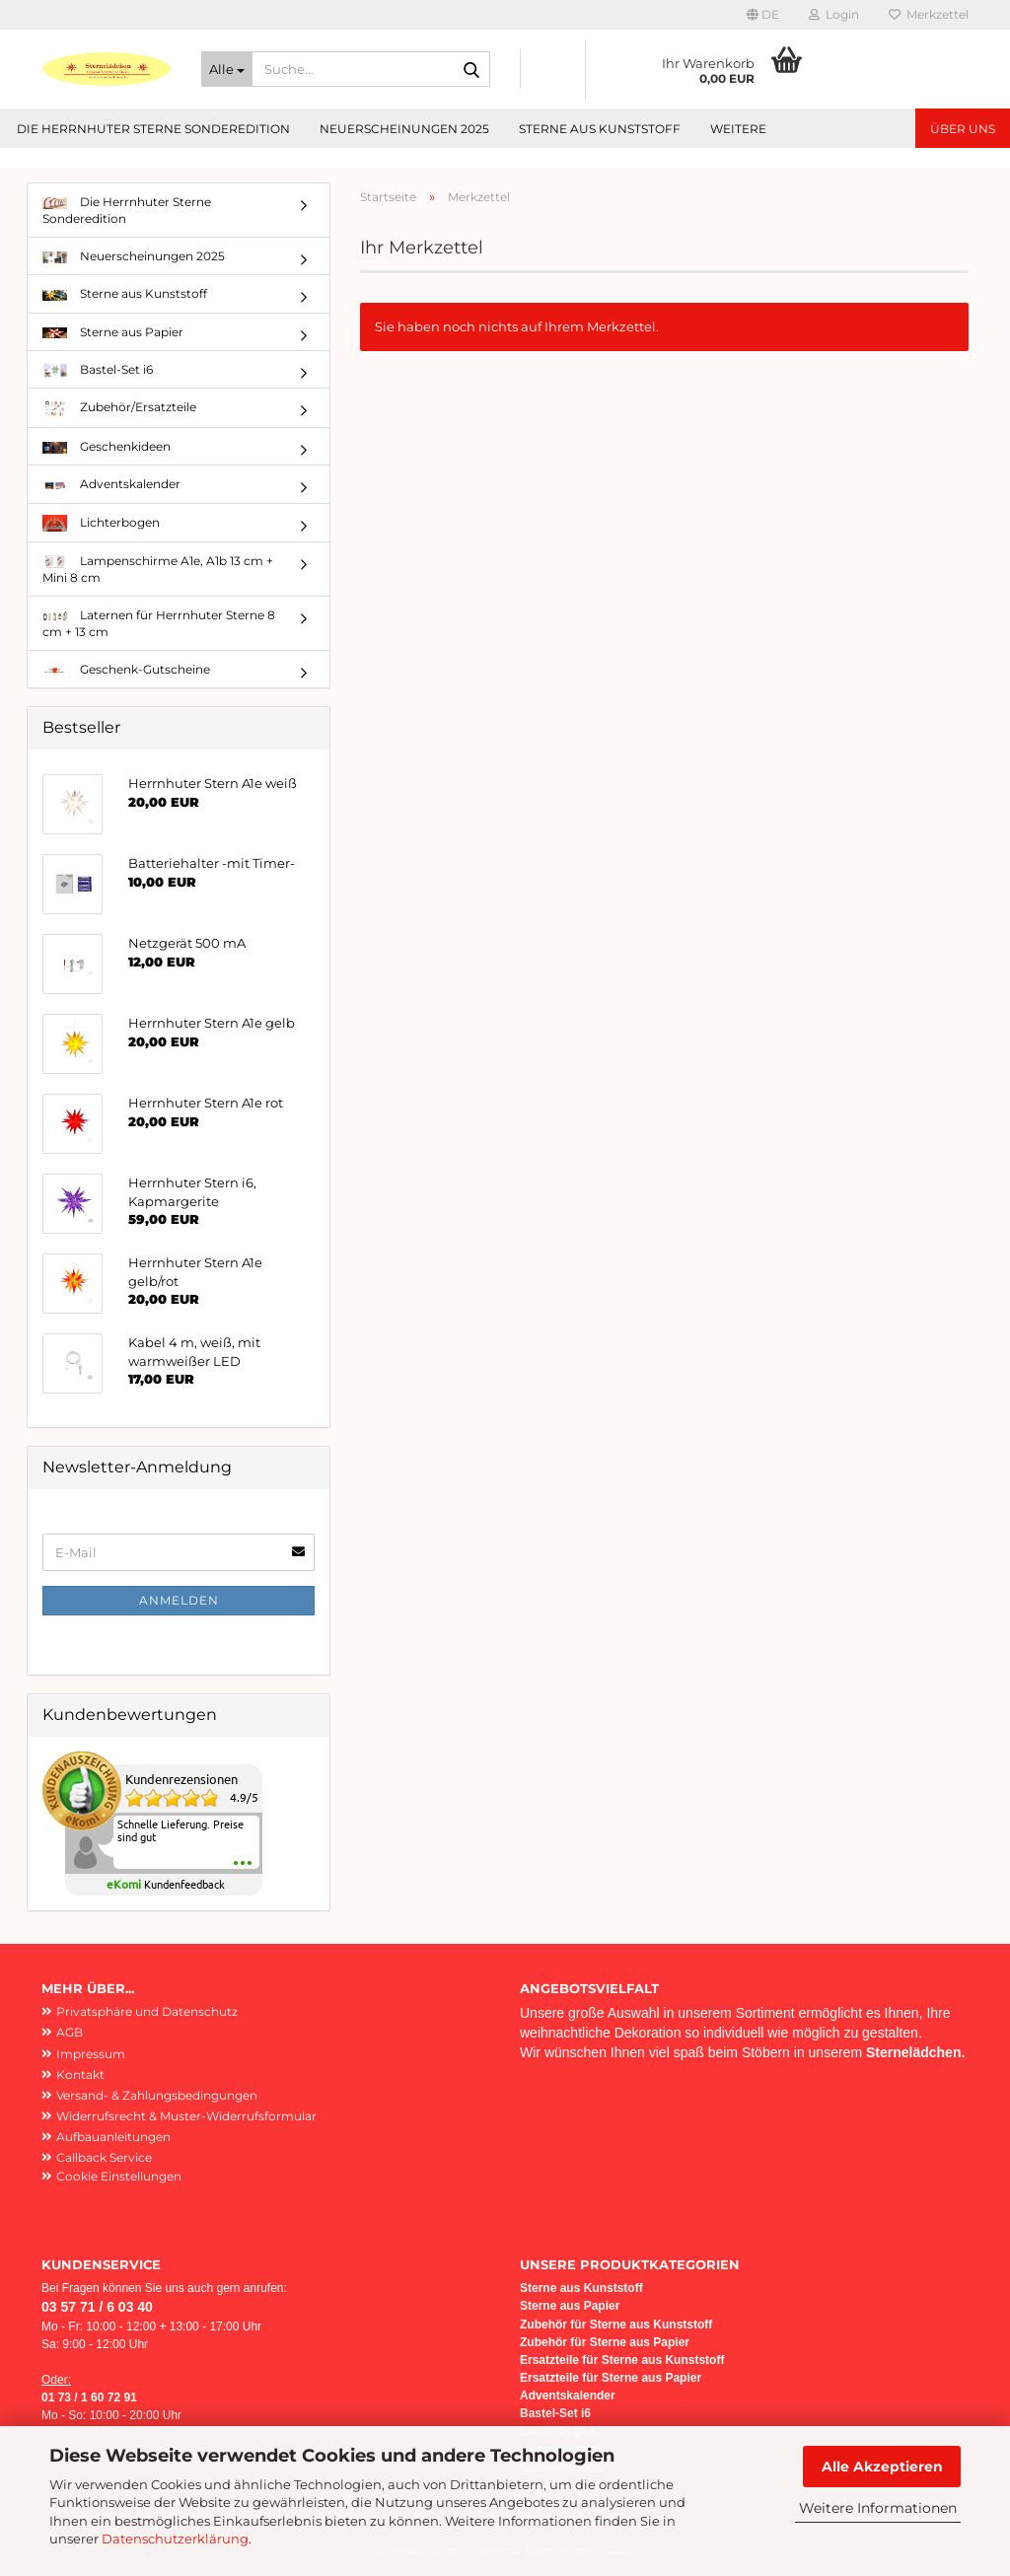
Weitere (738, 128)
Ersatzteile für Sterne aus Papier (610, 2378)
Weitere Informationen (878, 2508)
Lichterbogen (101, 523)
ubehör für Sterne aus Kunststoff (619, 2324)
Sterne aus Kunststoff (600, 128)
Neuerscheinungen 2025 (404, 128)
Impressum (90, 2053)
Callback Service (104, 2157)
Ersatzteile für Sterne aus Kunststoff (622, 2360)
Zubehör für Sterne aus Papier (604, 2342)
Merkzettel (929, 14)
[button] (763, 15)
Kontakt (80, 2074)
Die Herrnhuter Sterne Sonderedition (153, 128)
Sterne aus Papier (112, 331)
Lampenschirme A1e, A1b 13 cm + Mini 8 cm (157, 569)
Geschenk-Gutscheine (126, 669)
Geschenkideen (106, 446)
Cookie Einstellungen (118, 2176)
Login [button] (834, 14)
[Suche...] (226, 69)
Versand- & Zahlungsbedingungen (156, 2095)
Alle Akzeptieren (882, 2466)
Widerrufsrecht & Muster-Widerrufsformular (186, 2116)
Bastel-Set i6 (97, 370)
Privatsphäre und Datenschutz (147, 2011)
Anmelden (179, 1600)
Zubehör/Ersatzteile (119, 408)
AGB (69, 2032)
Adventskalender (111, 483)
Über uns (962, 128)
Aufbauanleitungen (113, 2136)
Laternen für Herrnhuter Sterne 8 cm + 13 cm (158, 623)
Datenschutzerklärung (175, 2538)
